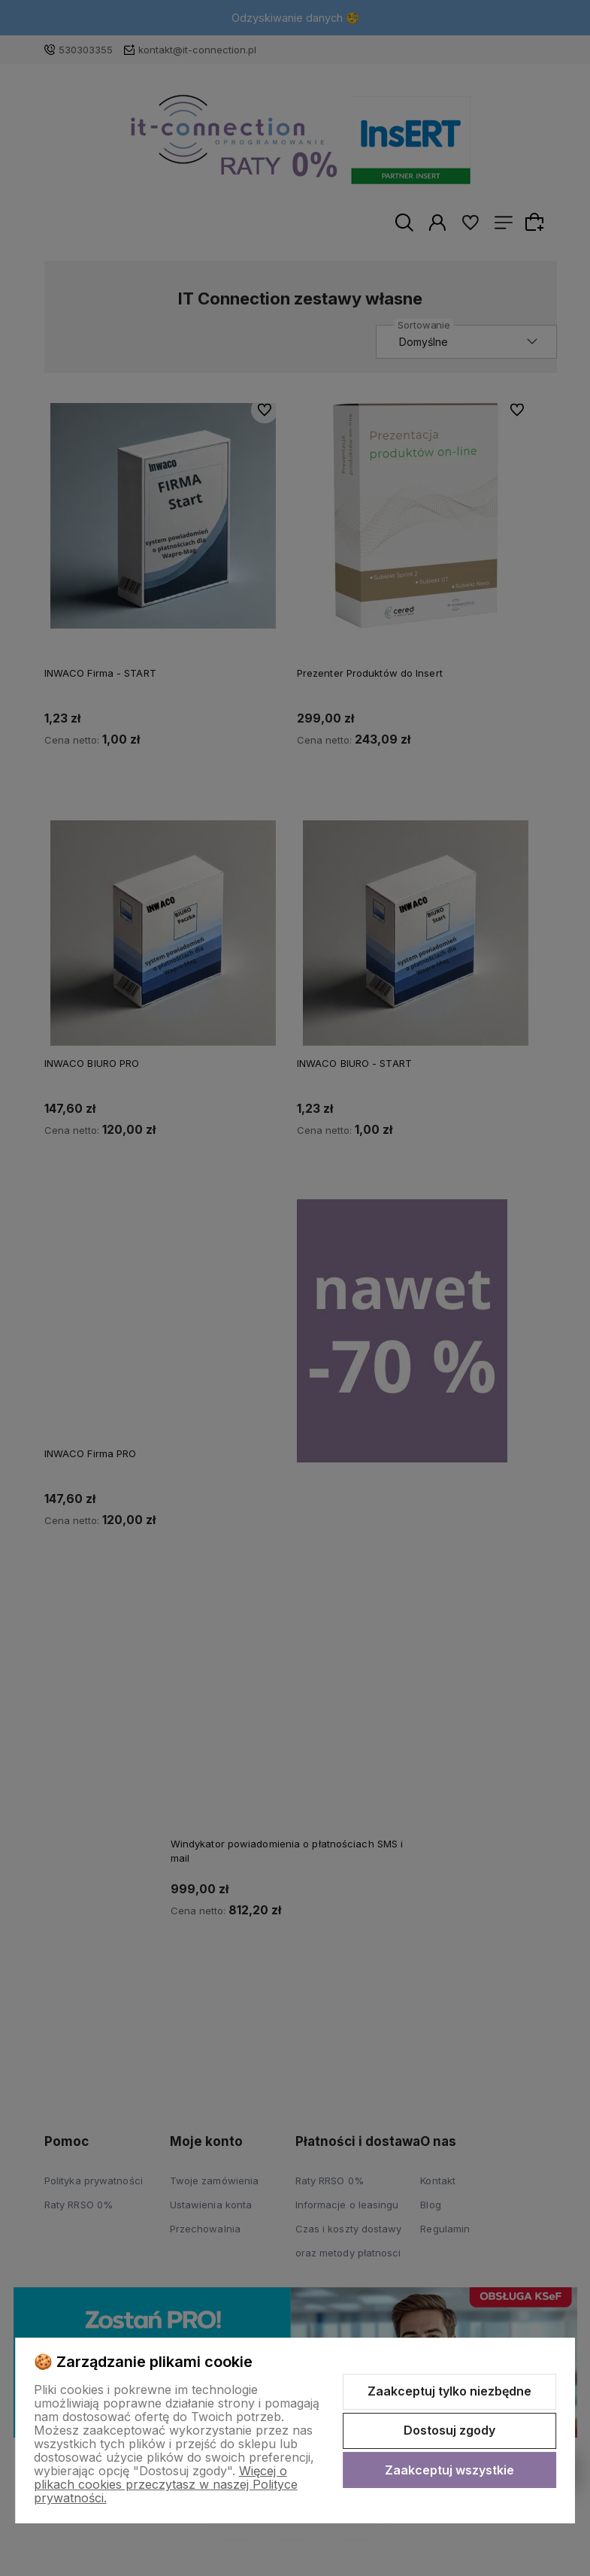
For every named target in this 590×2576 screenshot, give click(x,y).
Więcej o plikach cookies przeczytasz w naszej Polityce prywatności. (166, 2484)
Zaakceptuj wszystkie (449, 2470)
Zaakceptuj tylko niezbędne (449, 2391)
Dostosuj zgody (449, 2430)
